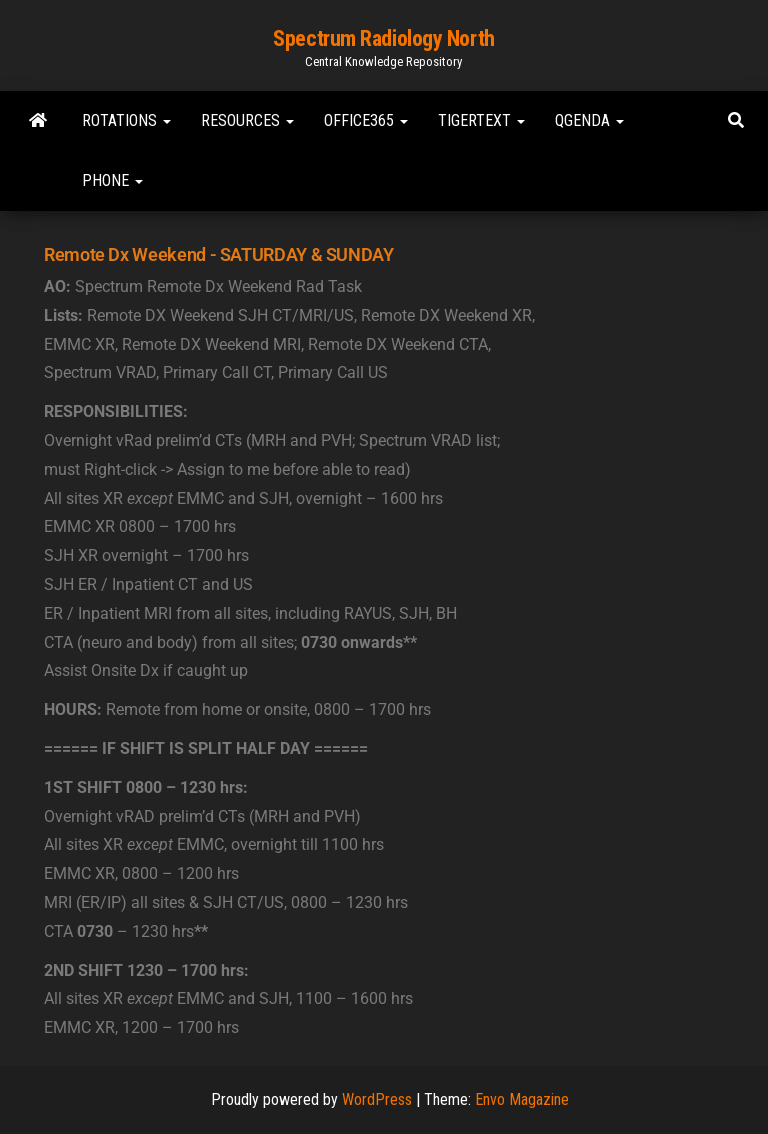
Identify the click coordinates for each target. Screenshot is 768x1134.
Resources (247, 120)
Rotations (126, 120)
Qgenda (589, 120)
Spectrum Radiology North (383, 38)
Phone (112, 180)
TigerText (481, 120)
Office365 (366, 120)
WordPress (377, 1099)
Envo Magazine (522, 1099)
